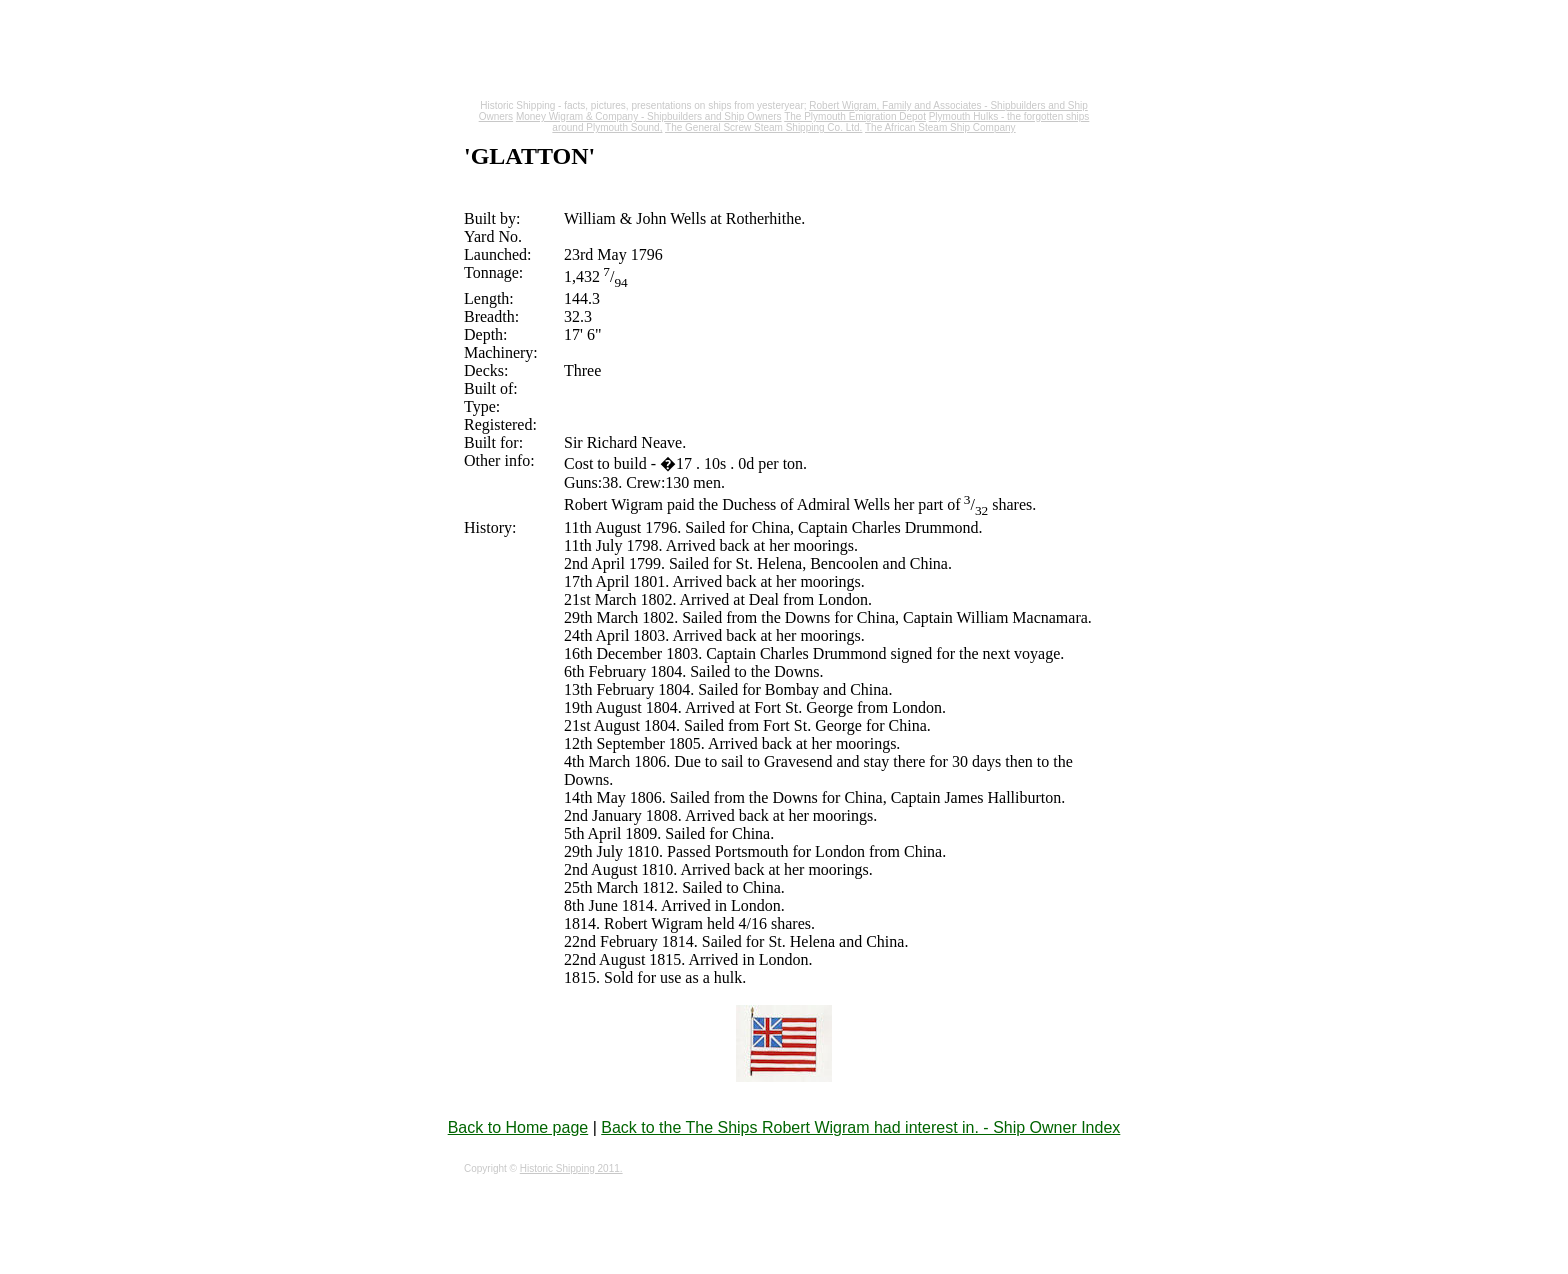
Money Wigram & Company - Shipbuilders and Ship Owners (649, 116)
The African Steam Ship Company (940, 127)
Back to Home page (518, 1127)
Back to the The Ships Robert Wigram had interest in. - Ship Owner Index (860, 1127)
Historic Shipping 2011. (571, 1168)
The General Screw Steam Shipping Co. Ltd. (763, 127)
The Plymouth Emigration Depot (855, 116)
